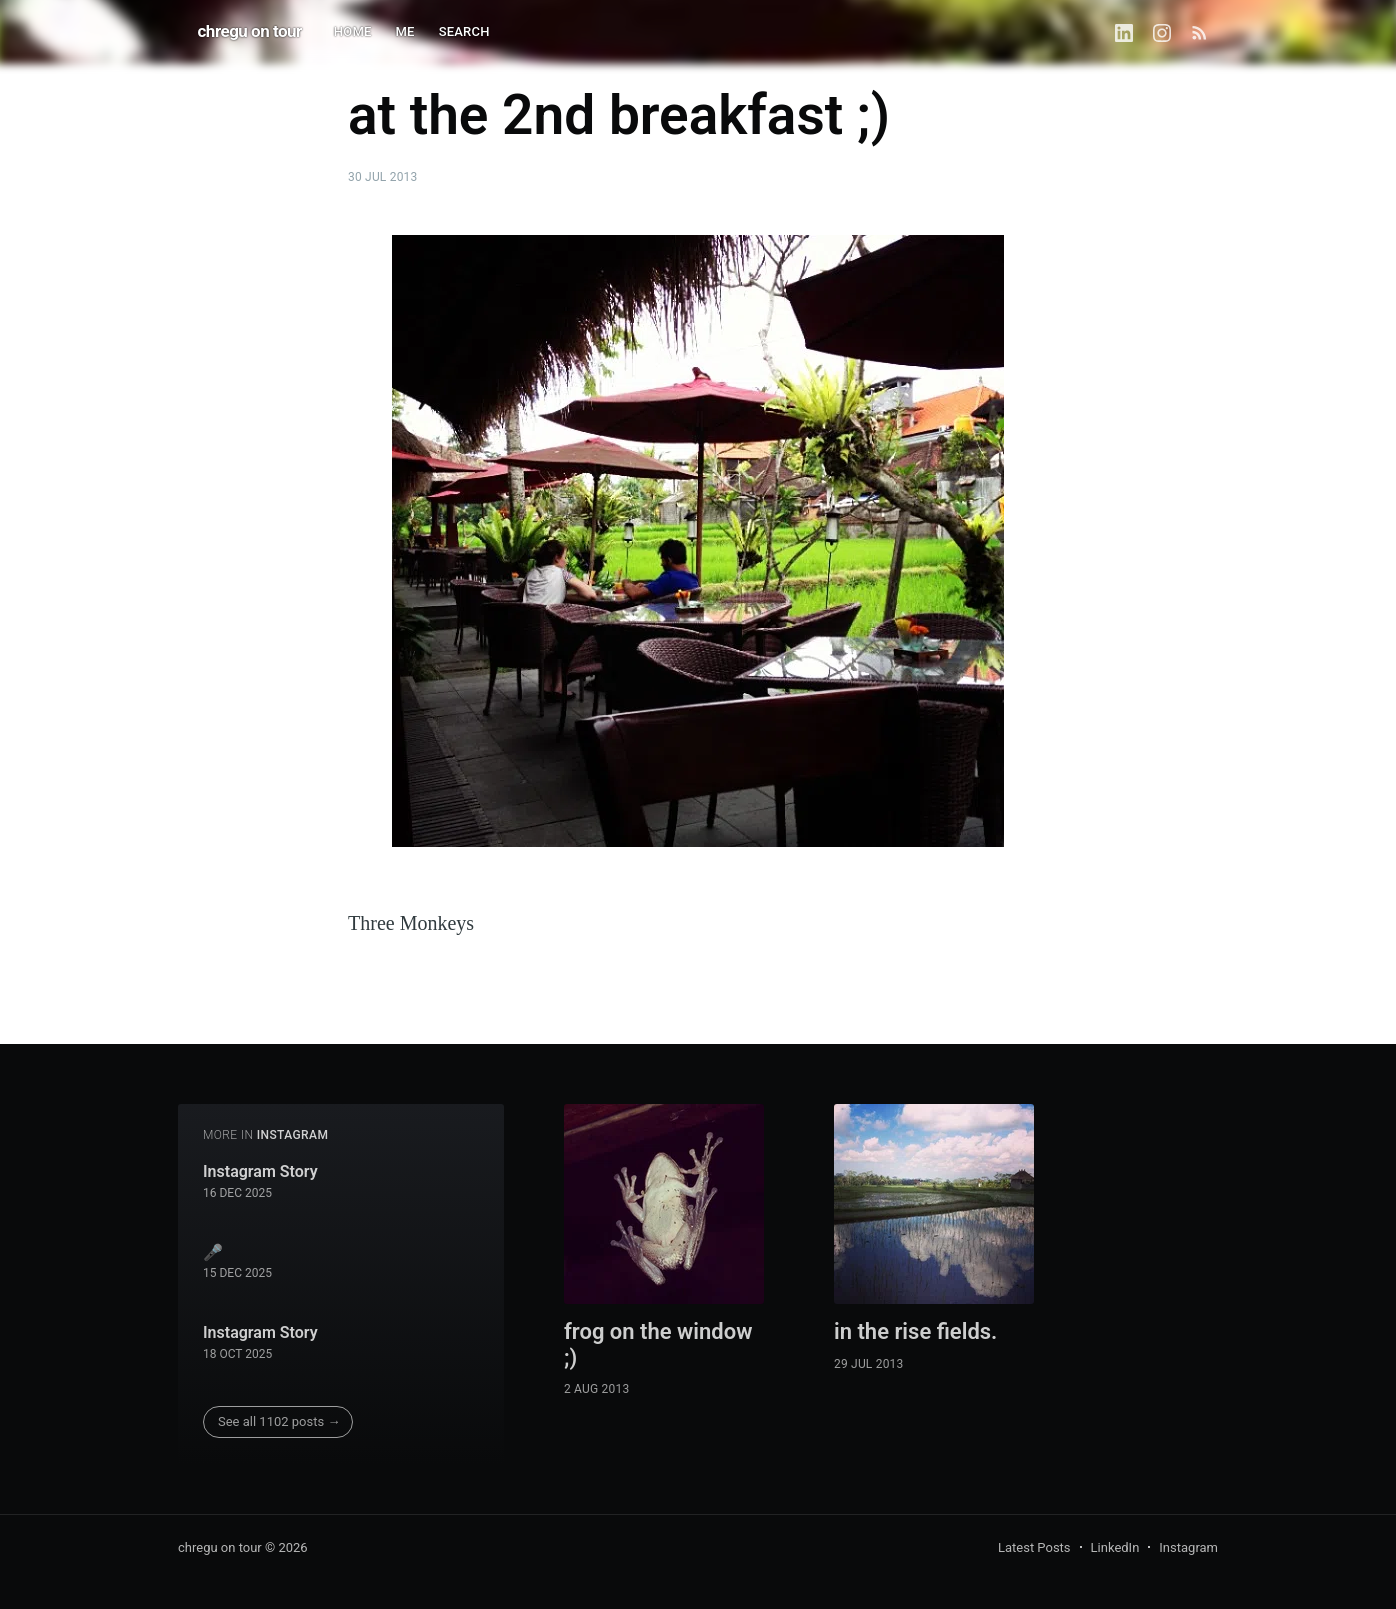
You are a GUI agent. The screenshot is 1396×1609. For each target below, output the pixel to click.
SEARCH (464, 31)
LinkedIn (1115, 1547)
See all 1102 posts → (279, 1421)
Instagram (1188, 1547)
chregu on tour (250, 31)
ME (405, 31)
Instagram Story (260, 1171)
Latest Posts (1034, 1547)
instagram (293, 1135)
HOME (353, 31)
